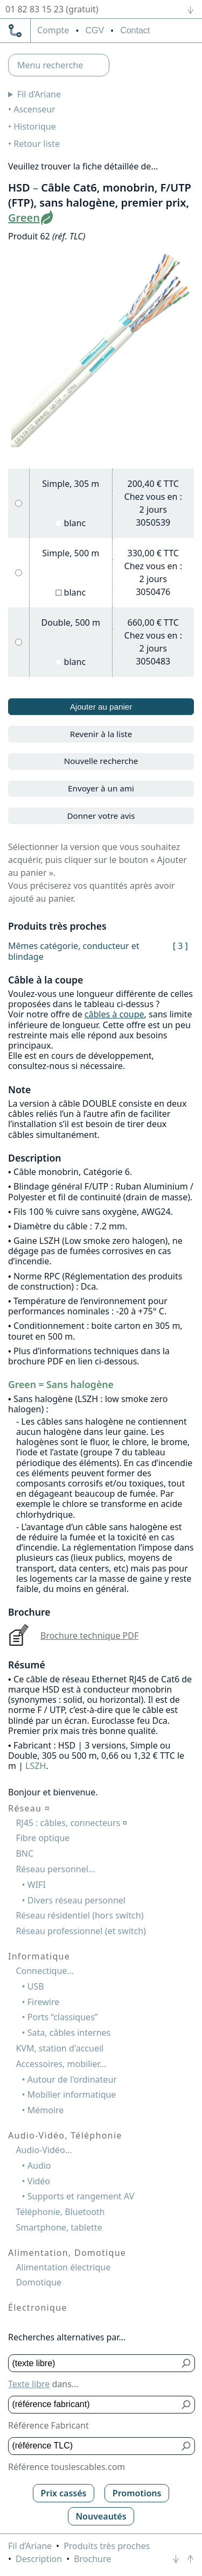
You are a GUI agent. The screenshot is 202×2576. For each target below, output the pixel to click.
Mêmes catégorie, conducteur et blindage (73, 951)
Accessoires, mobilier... (61, 2064)
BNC (24, 1853)
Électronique (37, 2307)
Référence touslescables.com (66, 2467)
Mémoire (45, 2110)
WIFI (36, 1885)
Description (39, 2559)
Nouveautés (100, 2516)
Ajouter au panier (101, 706)
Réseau (29, 1808)
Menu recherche (50, 65)
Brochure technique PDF (89, 1635)
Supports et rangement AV (80, 2196)
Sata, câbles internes (68, 2033)
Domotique (38, 2282)
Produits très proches (107, 2546)
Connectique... (45, 1971)
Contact (135, 30)
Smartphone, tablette (59, 2227)
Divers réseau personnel (76, 1900)
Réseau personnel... (55, 1869)
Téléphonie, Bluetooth (60, 2212)
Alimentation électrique (63, 2267)
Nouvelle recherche (101, 760)
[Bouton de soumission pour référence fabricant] (186, 2404)
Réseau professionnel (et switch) (81, 1931)
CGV (94, 30)
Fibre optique (42, 1838)
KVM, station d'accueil (59, 2048)
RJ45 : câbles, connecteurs (71, 1823)
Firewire (43, 2002)
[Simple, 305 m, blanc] (18, 503)
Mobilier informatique (71, 2094)
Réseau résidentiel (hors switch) (79, 1915)
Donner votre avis (101, 815)
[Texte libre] (94, 2363)
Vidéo (38, 2181)
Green (24, 217)
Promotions (137, 2493)
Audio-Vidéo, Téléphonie (65, 2135)
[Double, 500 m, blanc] (18, 642)
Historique (34, 126)
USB (35, 1986)
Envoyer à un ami (101, 788)
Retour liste (36, 144)
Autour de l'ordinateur (72, 2079)
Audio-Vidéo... (44, 2150)
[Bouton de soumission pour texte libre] (186, 2363)
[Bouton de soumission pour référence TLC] (186, 2446)
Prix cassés (64, 2493)
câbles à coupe (114, 1014)
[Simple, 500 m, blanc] (18, 572)
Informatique (39, 1956)
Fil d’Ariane (39, 94)
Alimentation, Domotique (67, 2253)
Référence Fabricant (48, 2425)
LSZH (35, 1766)
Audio (39, 2165)
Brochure (92, 2559)
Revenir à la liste (101, 733)
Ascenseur (34, 109)
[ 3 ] (180, 946)
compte (53, 31)
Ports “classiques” (62, 2017)
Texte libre (29, 2384)
